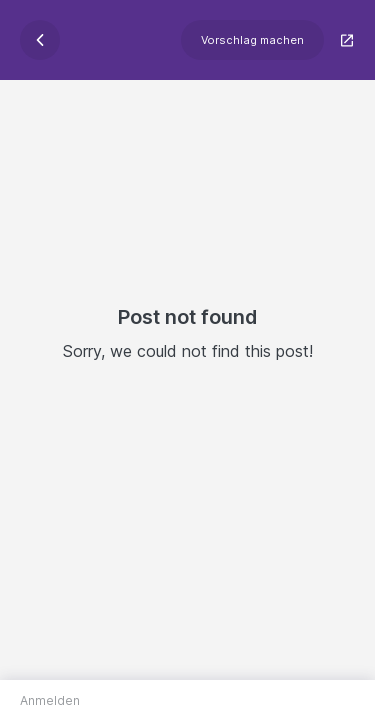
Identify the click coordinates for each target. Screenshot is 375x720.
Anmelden (50, 700)
